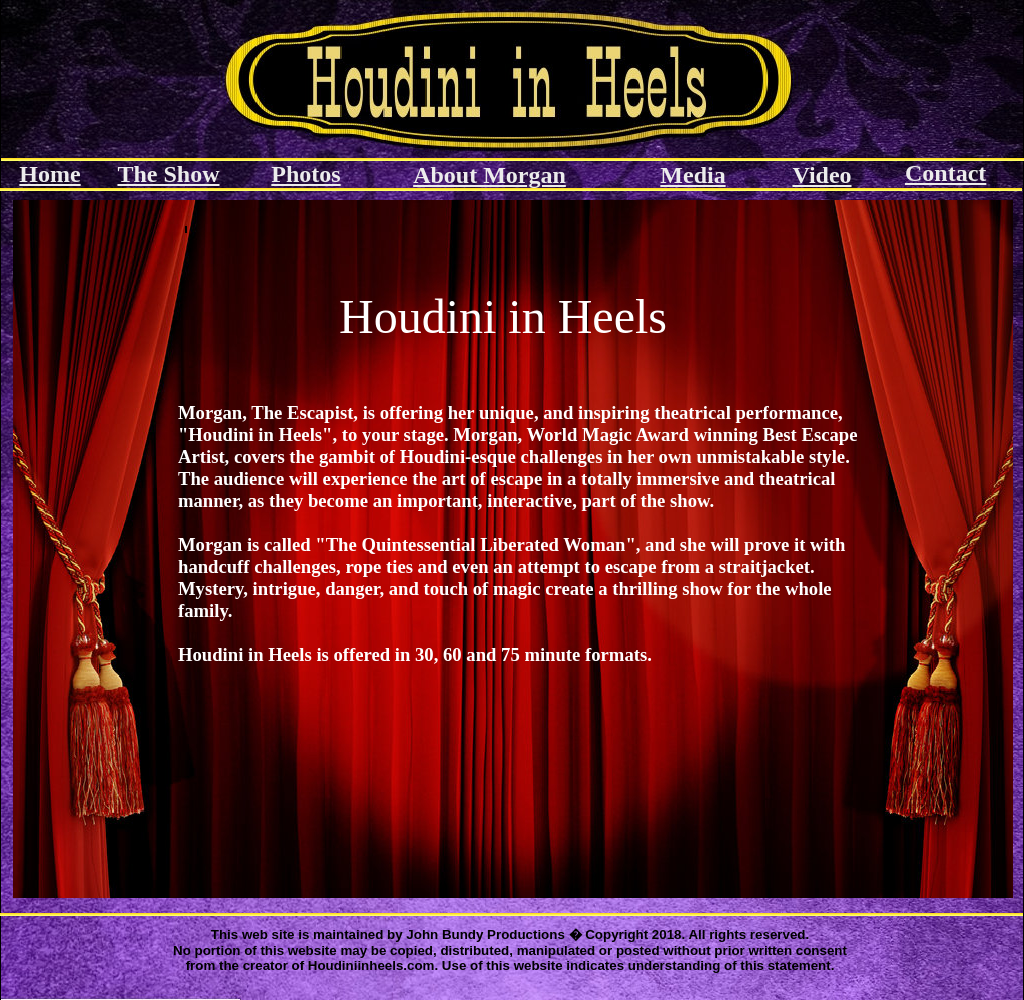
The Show (168, 174)
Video (821, 175)
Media (692, 175)
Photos (305, 174)
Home (49, 174)
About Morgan (489, 175)
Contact (945, 173)
